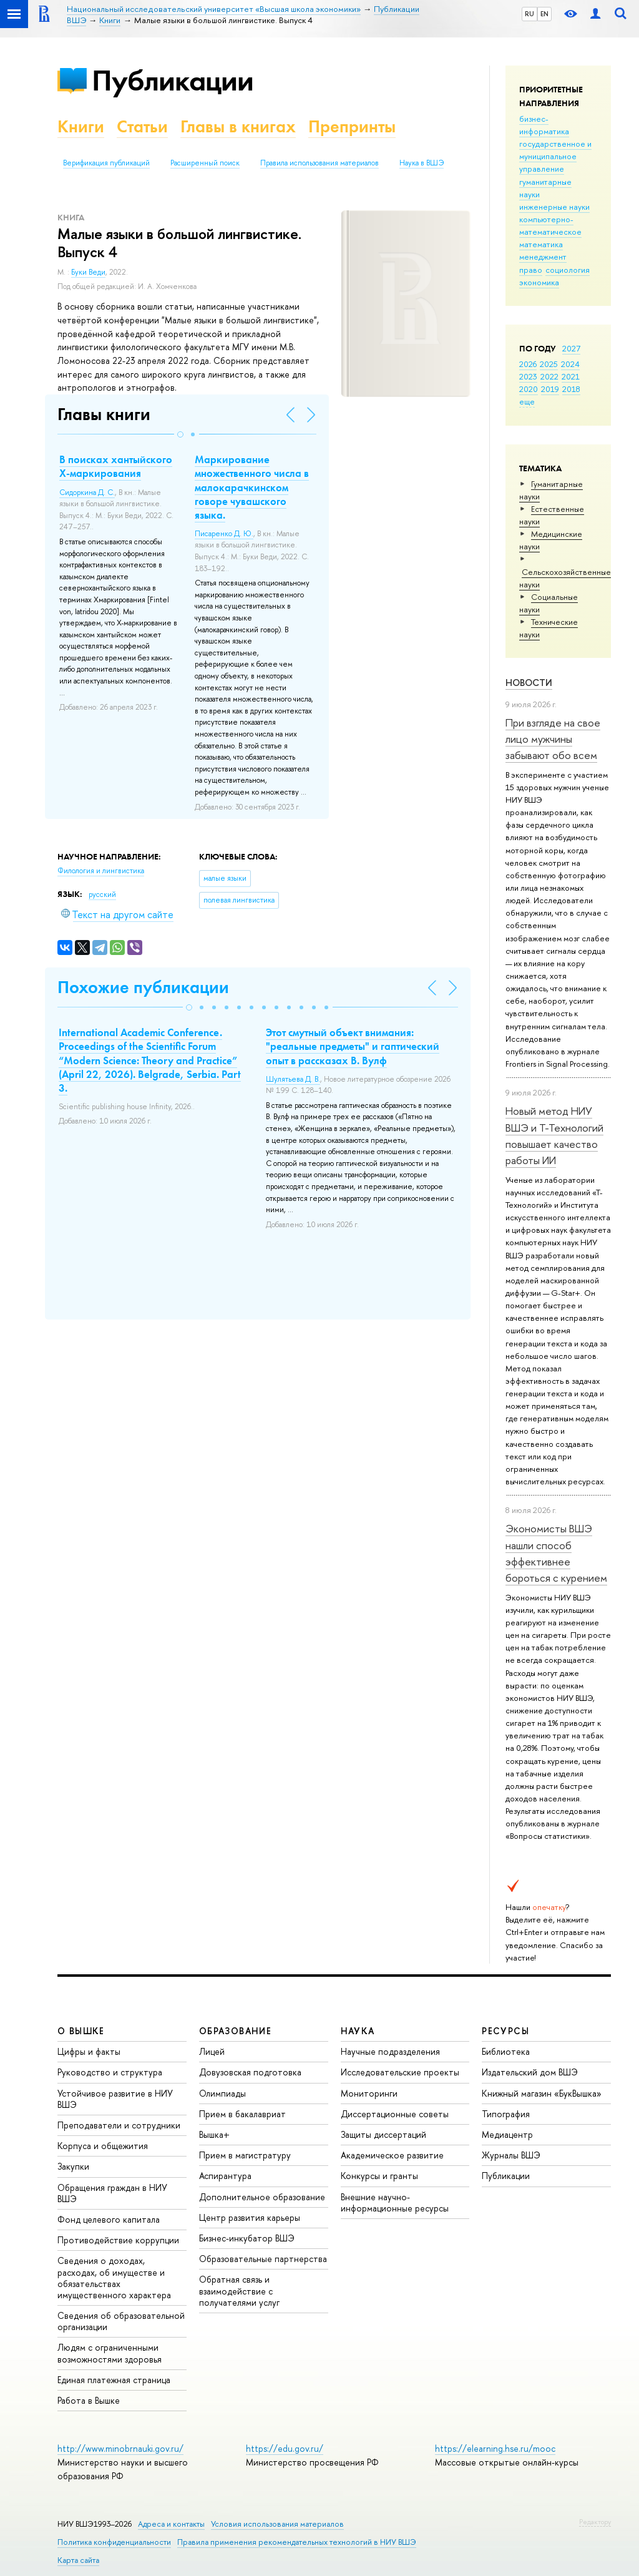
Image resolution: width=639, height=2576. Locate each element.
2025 (549, 364)
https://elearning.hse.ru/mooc (495, 2448)
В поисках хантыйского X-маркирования (115, 466)
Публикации (172, 80)
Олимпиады (222, 2093)
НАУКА (358, 2031)
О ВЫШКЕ (81, 2031)
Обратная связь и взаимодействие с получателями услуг (239, 2290)
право (530, 269)
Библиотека (506, 2051)
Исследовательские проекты (400, 2072)
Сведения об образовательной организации (121, 2321)
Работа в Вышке (88, 2400)
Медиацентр (507, 2134)
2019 (550, 388)
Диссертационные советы (395, 2114)
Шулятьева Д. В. (293, 1079)
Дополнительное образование (262, 2197)
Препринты (352, 126)
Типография (506, 2114)
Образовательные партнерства (263, 2259)
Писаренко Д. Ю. (224, 534)
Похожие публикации (143, 987)
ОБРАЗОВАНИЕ (235, 2031)
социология (567, 269)
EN (544, 13)
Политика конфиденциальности (114, 2542)
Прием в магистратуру (245, 2155)
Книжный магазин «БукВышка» (542, 2093)
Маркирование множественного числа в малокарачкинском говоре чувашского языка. (252, 487)
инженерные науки (554, 206)
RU (529, 13)
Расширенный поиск (205, 163)
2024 (570, 364)
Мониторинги (369, 2093)
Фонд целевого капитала (108, 2219)
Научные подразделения (390, 2051)
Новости (528, 682)
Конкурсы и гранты (379, 2176)
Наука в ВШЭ (421, 163)
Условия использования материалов (277, 2524)
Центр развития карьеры (249, 2217)
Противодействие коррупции (118, 2240)
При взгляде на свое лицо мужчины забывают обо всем (552, 739)
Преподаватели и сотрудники (118, 2125)
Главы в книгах (238, 126)
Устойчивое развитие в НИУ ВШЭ (115, 2098)
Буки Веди (88, 272)
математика (541, 244)
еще (527, 401)
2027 (571, 348)
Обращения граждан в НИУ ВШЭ (112, 2193)
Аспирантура (225, 2176)
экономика (539, 282)
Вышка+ (214, 2134)
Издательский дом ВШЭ (530, 2072)
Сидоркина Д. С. (87, 492)
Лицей (212, 2051)
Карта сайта (78, 2560)
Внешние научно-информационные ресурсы (395, 2202)
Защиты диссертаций (383, 2134)
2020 (528, 388)
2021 (571, 376)
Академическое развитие (392, 2155)
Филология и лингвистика (100, 871)
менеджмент (543, 256)
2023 (528, 376)
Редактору (595, 2521)
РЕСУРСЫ (505, 2031)
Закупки (73, 2166)
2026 (528, 364)
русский (102, 894)
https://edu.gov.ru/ (284, 2448)
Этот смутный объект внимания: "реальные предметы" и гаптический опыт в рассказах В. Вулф (352, 1046)
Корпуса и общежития (102, 2146)
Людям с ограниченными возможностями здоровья (109, 2352)
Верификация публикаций (106, 163)
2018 (571, 388)
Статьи (142, 126)
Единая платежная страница (113, 2380)
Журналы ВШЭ (511, 2155)
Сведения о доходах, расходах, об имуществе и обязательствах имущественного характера (114, 2278)
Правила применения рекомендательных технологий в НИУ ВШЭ (296, 2542)
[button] (180, 434)
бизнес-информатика (544, 125)
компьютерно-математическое (550, 225)
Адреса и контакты (171, 2524)
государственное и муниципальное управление (555, 156)
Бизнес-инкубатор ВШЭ (247, 2238)
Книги (80, 126)
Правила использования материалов (319, 163)
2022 (549, 376)
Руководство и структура (109, 2072)
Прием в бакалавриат (242, 2114)
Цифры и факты (88, 2051)
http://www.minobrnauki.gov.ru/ (120, 2448)
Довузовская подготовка (250, 2072)
